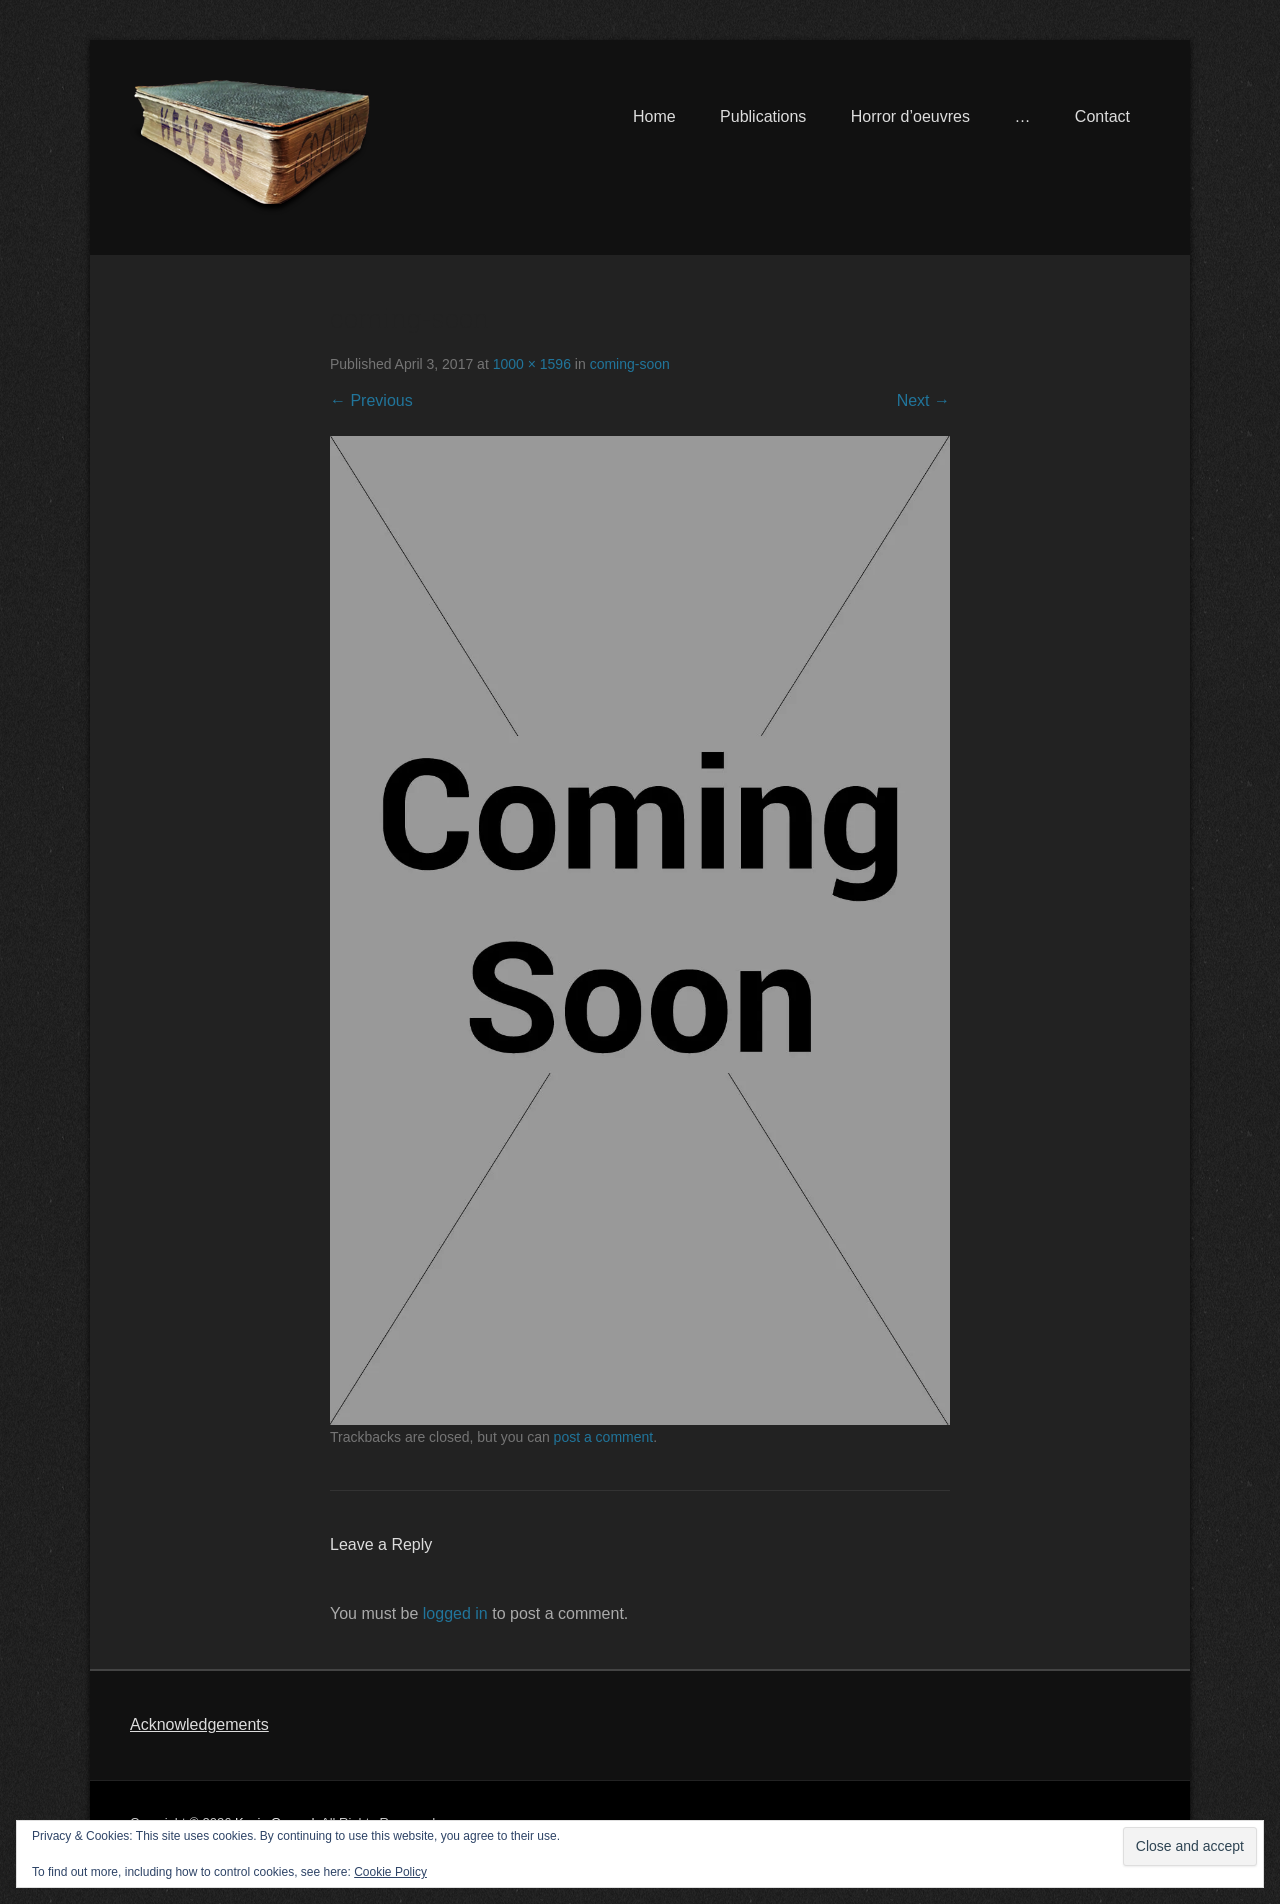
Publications (763, 116)
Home (654, 116)
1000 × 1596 (532, 364)
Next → (923, 400)
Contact (1102, 116)
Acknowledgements (199, 1724)
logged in (455, 1613)
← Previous (371, 400)
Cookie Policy (390, 1872)
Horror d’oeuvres (910, 116)
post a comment (604, 1437)
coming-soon (630, 364)
